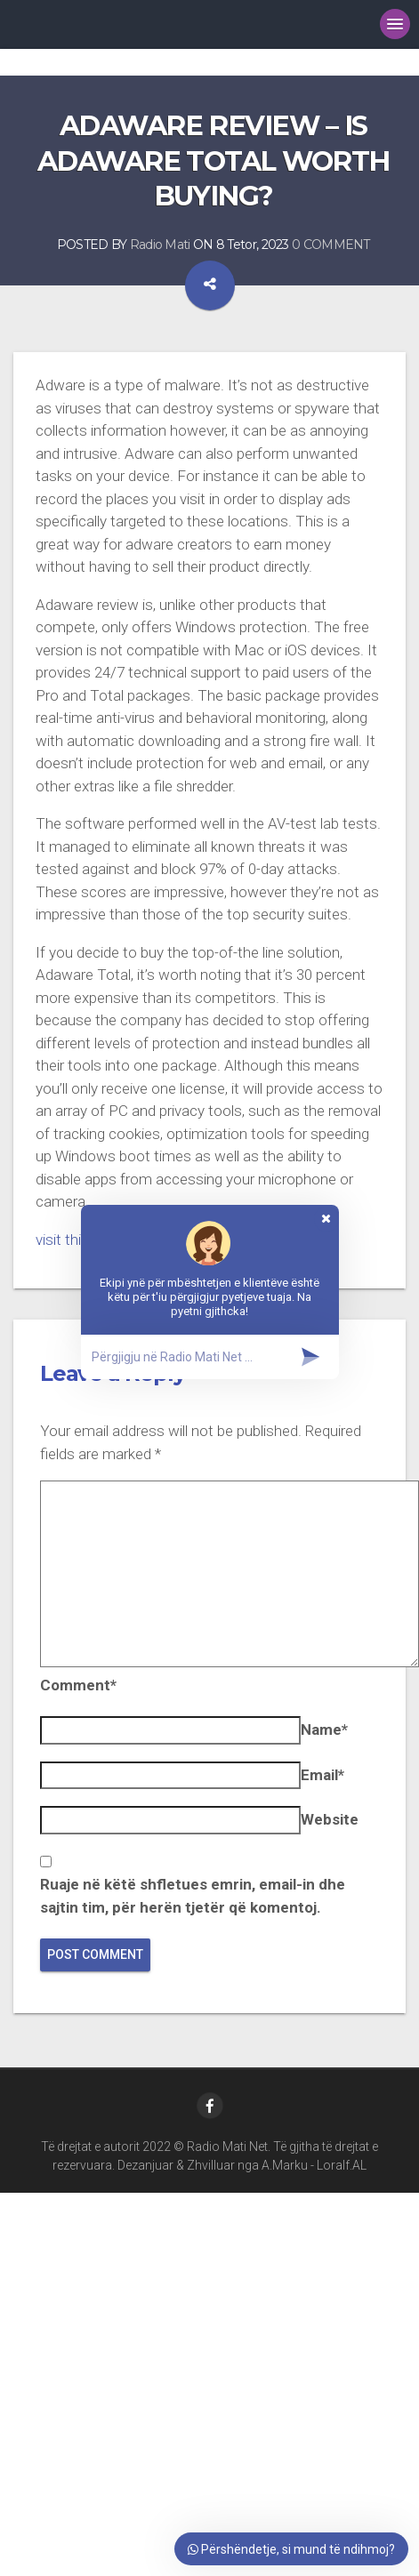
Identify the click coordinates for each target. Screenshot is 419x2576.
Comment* (78, 1685)
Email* (322, 1775)
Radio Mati (160, 245)
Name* (324, 1729)
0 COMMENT (331, 245)
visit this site (76, 1239)
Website (330, 1819)
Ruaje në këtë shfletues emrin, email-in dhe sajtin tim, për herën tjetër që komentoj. (192, 1895)
